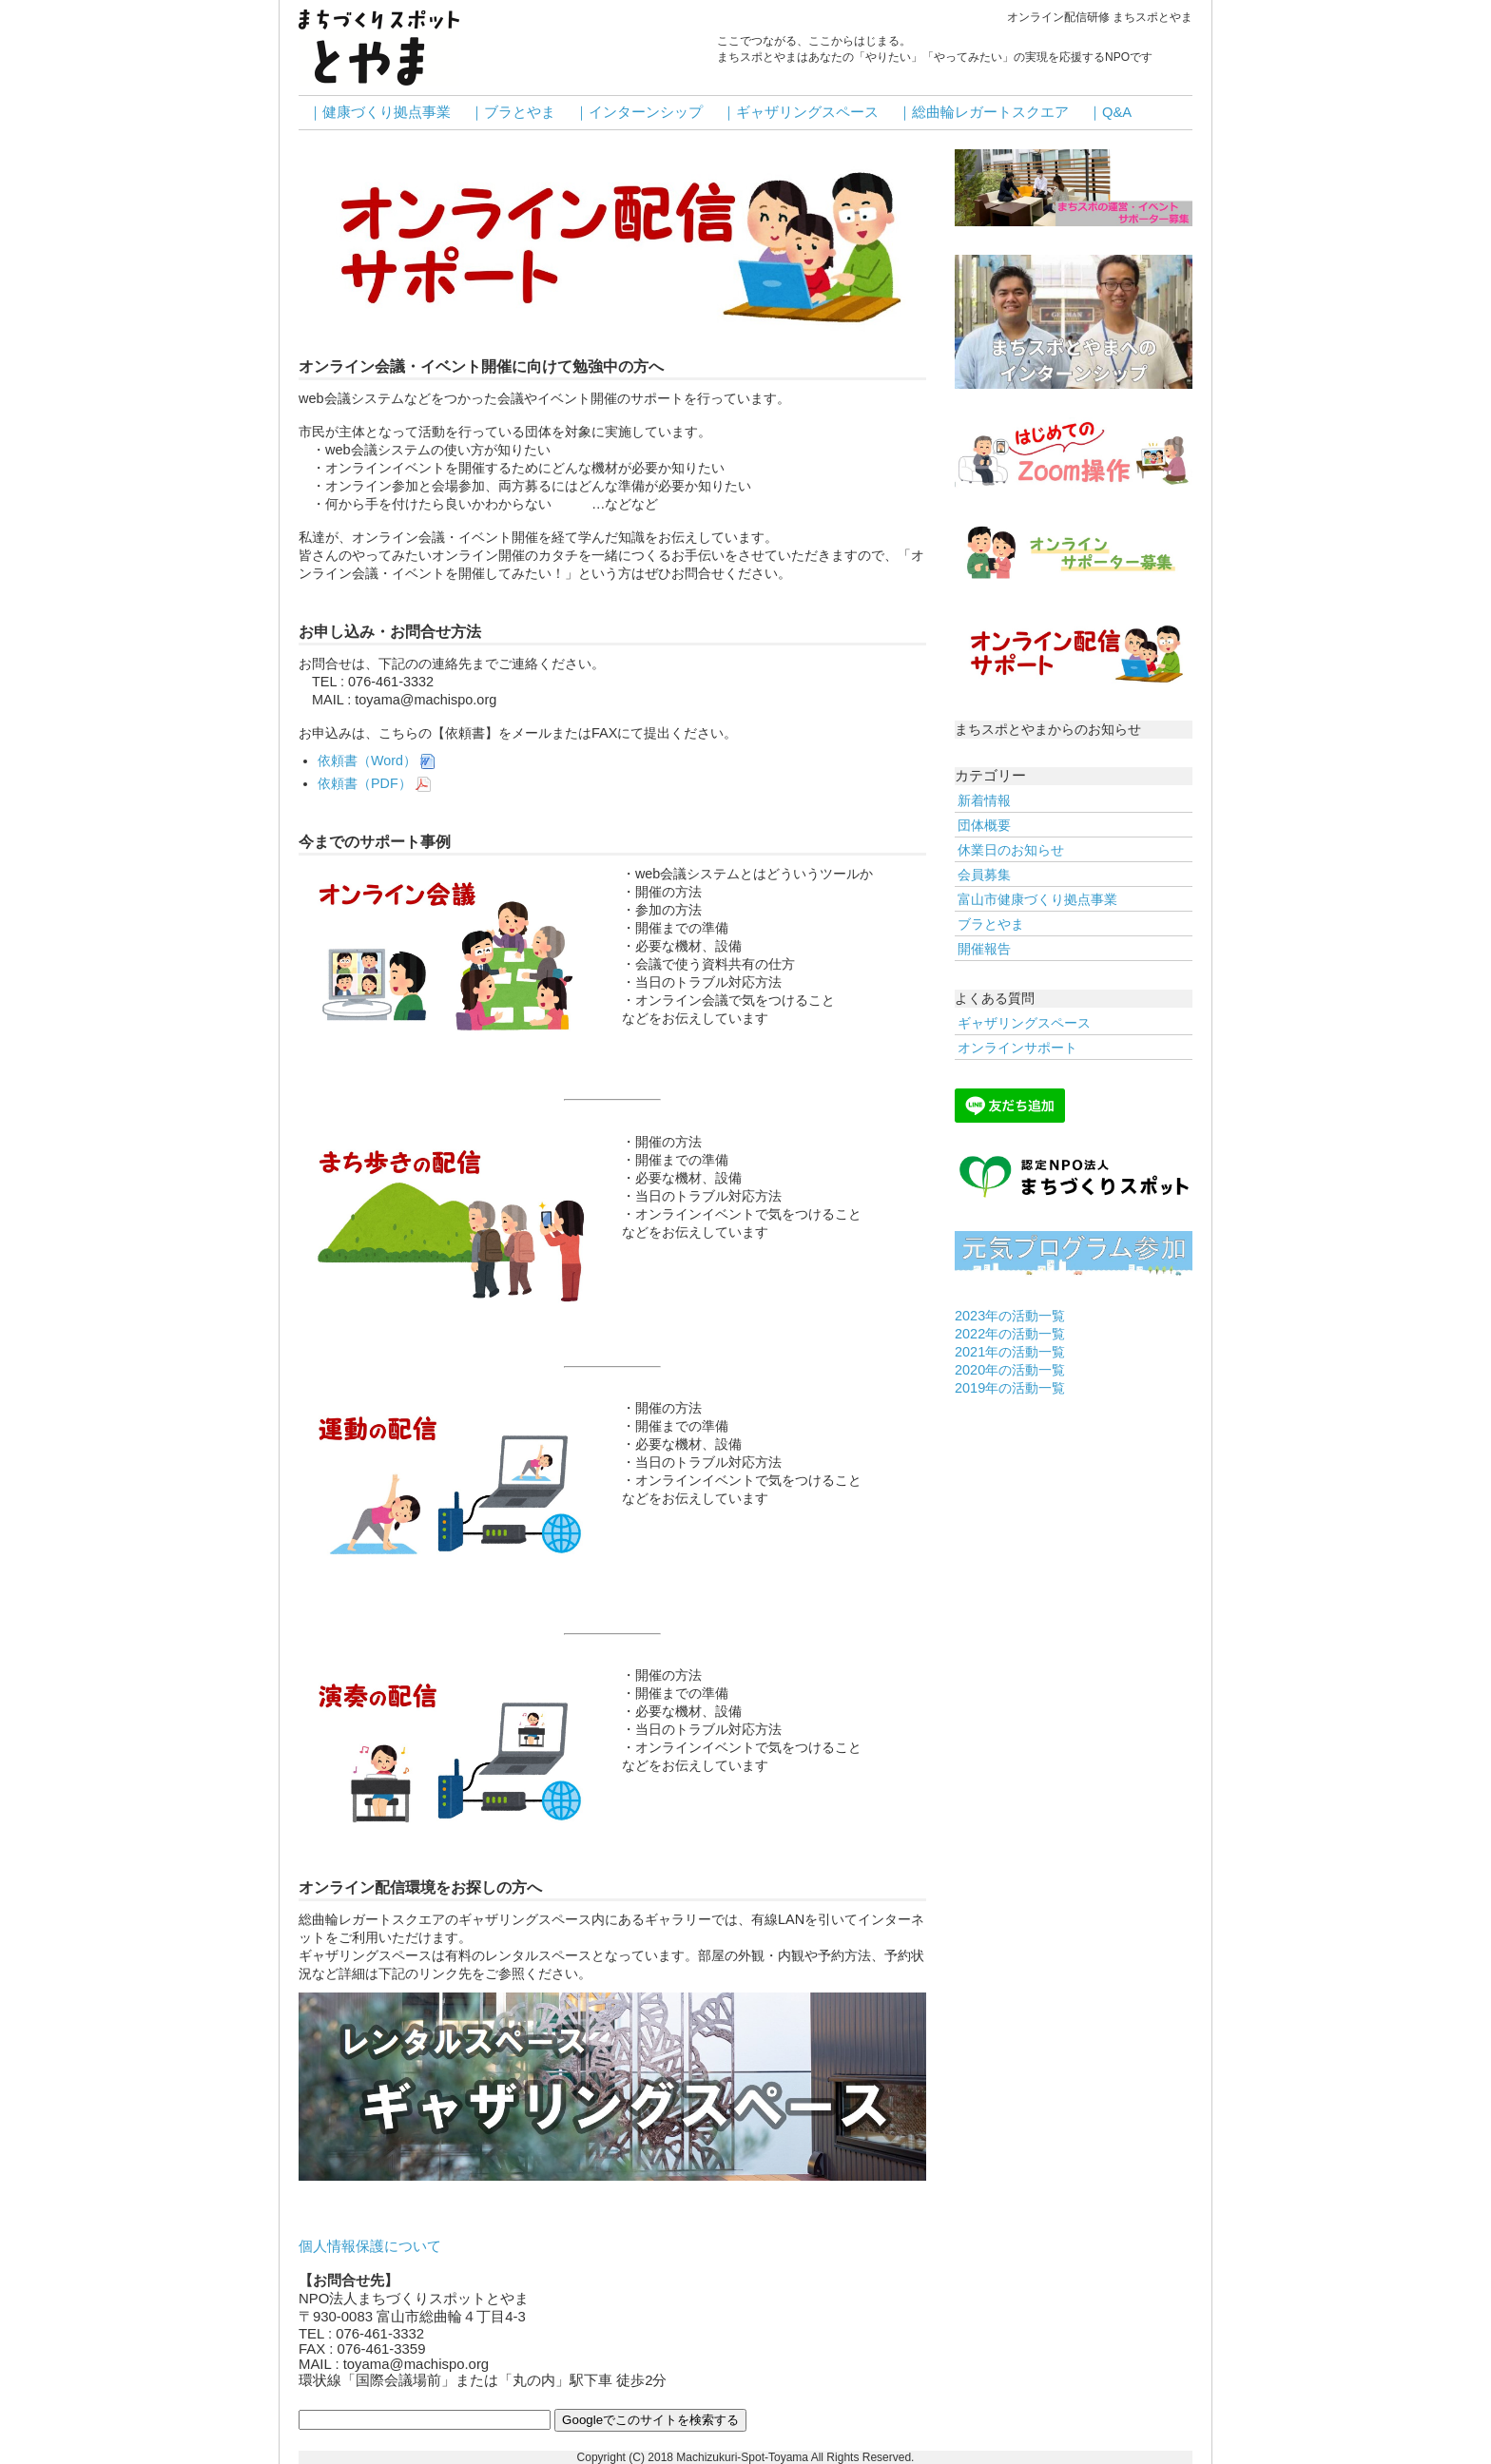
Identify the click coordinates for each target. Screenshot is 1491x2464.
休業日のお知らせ (1011, 849)
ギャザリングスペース (1024, 1022)
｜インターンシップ (638, 112)
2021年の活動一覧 (1010, 1351)
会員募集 (984, 874)
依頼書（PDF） (374, 783)
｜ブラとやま (512, 112)
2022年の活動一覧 (1010, 1333)
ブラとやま (991, 924)
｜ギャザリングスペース (800, 112)
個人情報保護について (370, 2246)
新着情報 (984, 800)
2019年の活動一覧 (1010, 1388)
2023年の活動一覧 (1010, 1315)
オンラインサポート (1017, 1047)
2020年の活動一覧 (1010, 1369)
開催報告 (984, 948)
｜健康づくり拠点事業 (379, 112)
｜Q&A (1110, 112)
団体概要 (984, 825)
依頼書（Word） (377, 760)
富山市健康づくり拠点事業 (1037, 899)
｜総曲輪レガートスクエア (983, 112)
